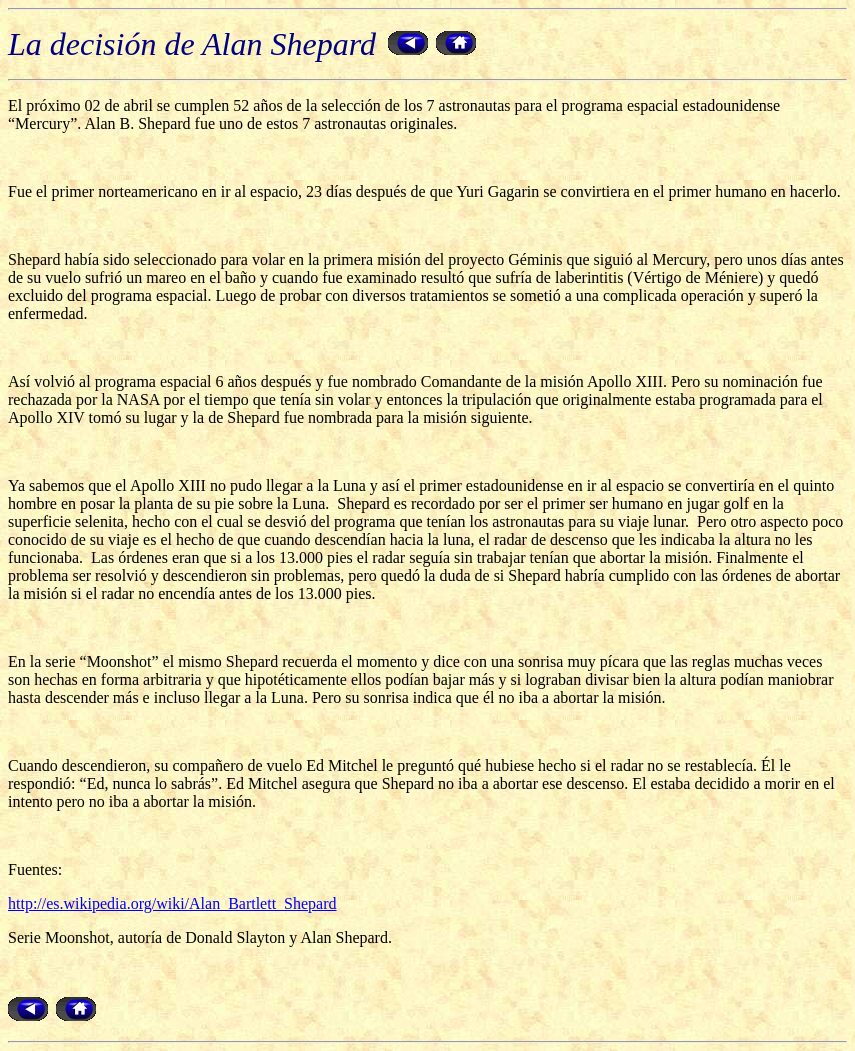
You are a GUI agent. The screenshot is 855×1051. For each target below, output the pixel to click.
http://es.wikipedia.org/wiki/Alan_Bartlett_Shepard (172, 903)
